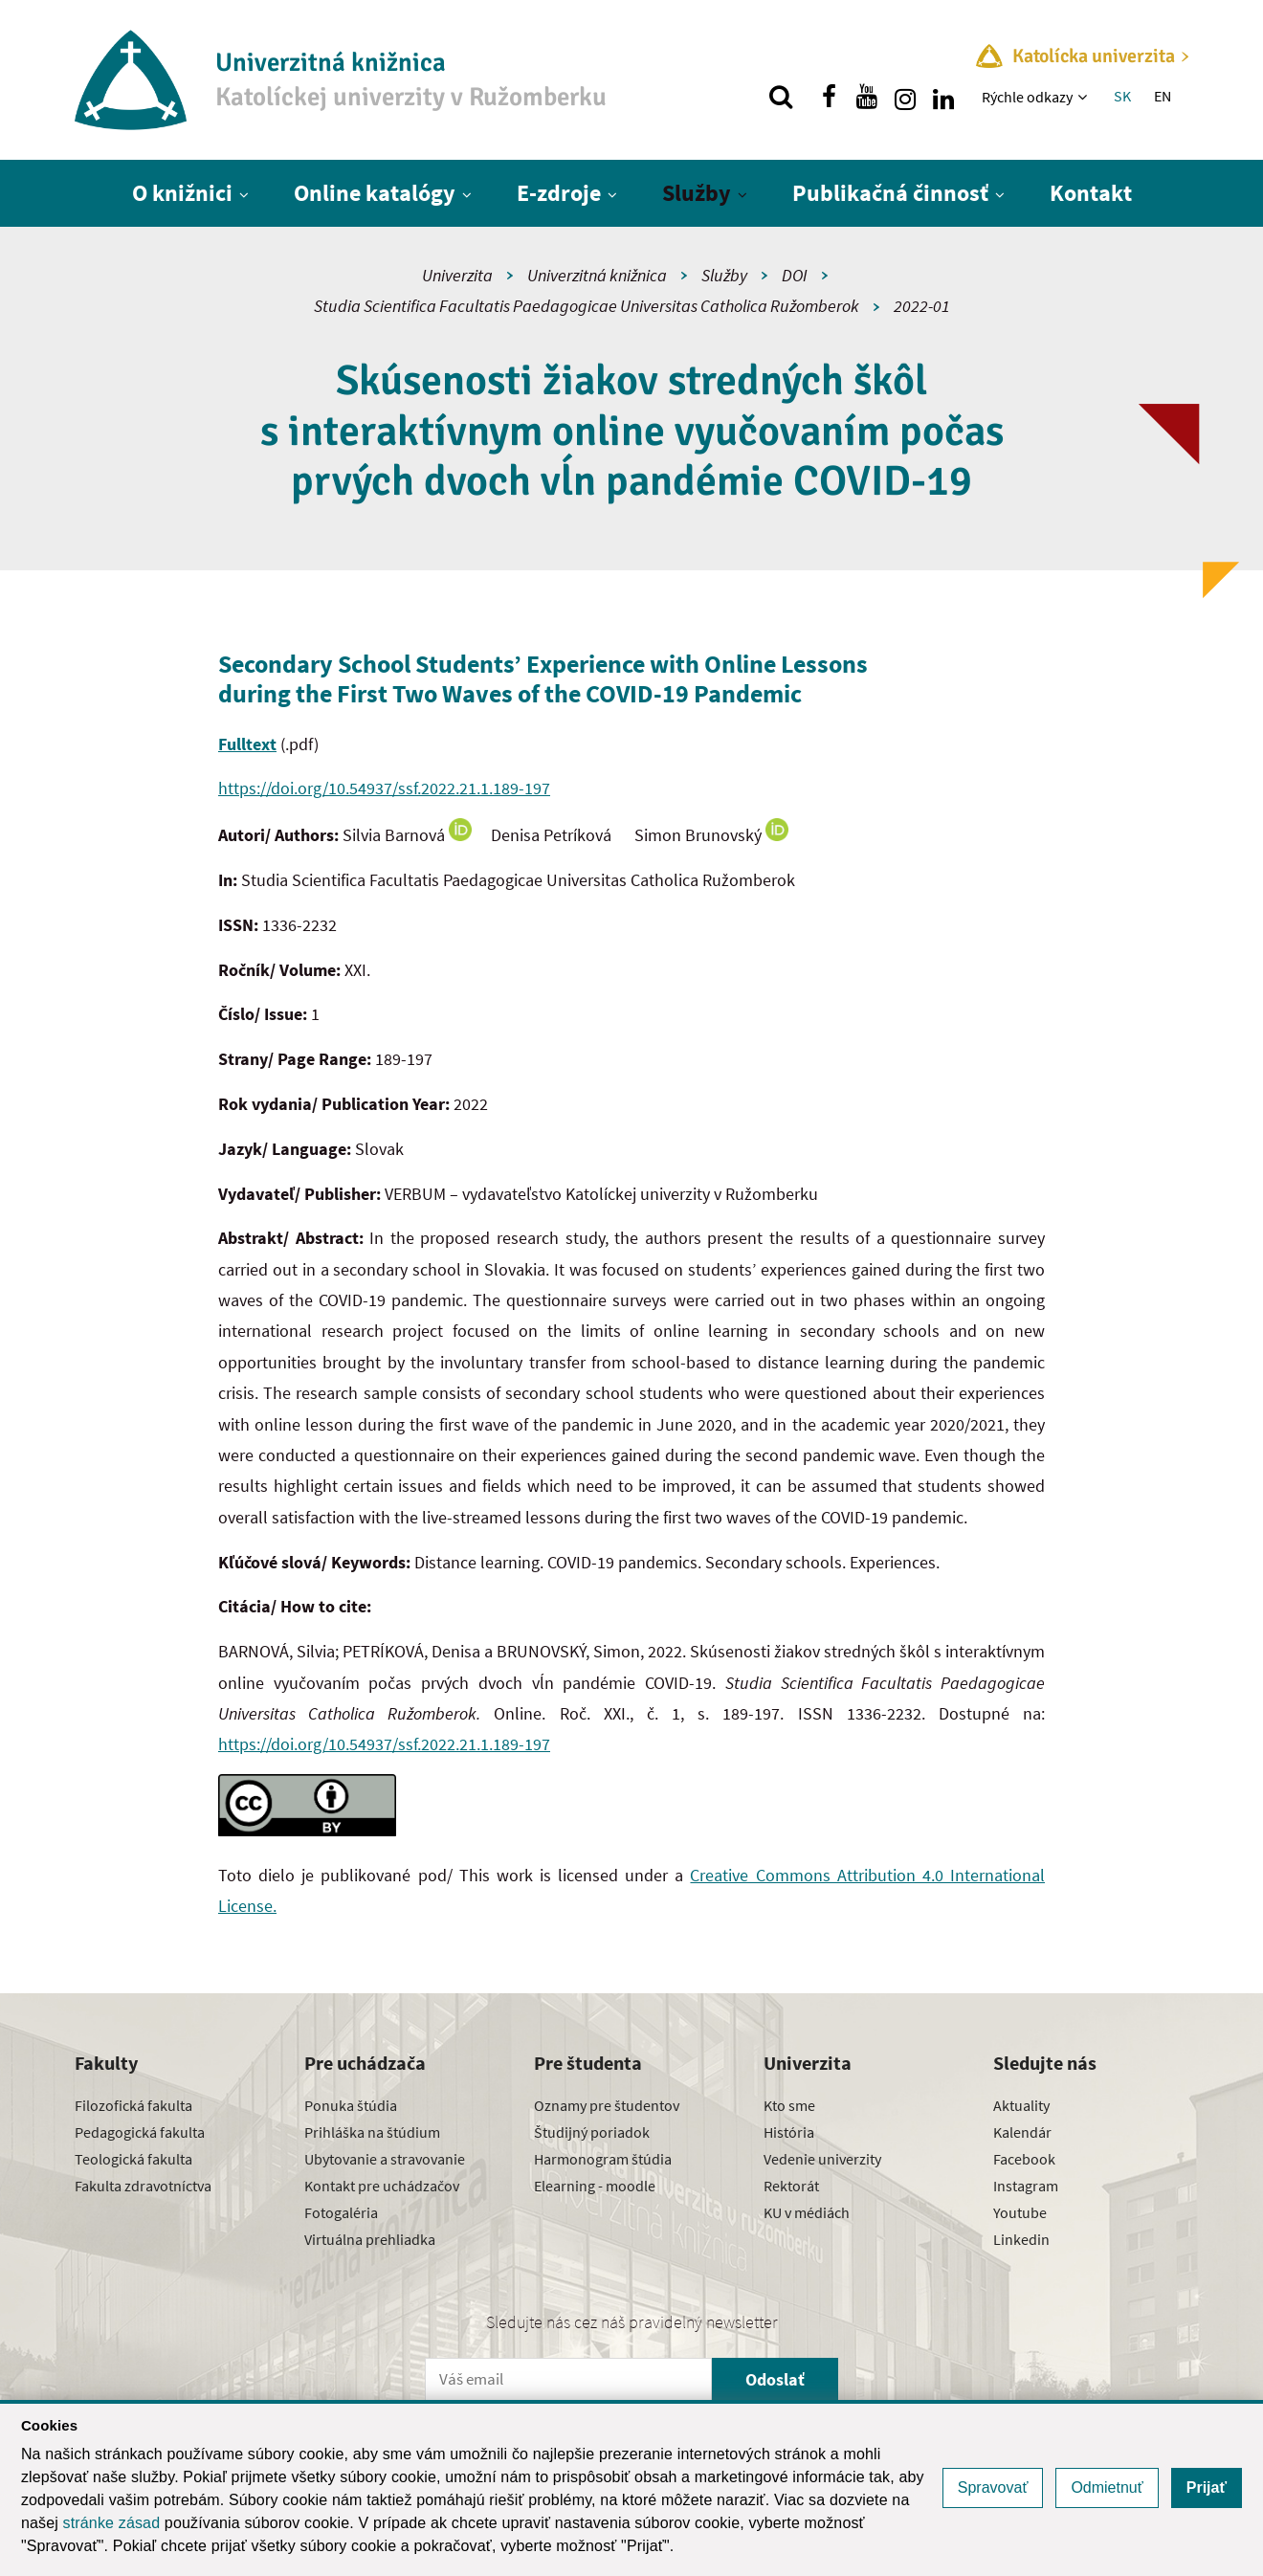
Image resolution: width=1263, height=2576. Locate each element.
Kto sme (789, 2105)
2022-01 (922, 306)
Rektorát (791, 2185)
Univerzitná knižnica (597, 275)
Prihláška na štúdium (372, 2132)
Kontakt (1091, 193)
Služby (696, 193)
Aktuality (1021, 2105)
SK (1122, 95)
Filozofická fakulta (133, 2105)
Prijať (1206, 2487)
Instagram (1025, 2185)
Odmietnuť (1106, 2487)
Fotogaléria (341, 2212)
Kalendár (1022, 2132)
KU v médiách (807, 2212)
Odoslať (775, 2379)
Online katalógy (374, 193)
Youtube (1020, 2212)
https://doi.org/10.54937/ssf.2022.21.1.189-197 (384, 788)
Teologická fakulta (133, 2158)
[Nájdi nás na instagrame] (905, 97)
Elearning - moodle (594, 2185)
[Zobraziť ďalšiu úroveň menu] (1085, 96)
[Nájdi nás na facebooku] (828, 97)
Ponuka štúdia (350, 2105)
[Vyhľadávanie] (781, 97)
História (789, 2132)
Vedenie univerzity (822, 2158)
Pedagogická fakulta (140, 2132)
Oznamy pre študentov (606, 2105)
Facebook (1024, 2158)
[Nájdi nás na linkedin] (943, 97)
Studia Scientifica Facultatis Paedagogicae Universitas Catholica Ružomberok (586, 306)
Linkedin (1021, 2239)
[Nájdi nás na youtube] (867, 97)
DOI (795, 275)
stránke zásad (112, 2523)
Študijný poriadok (592, 2132)
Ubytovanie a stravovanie (384, 2158)
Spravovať (993, 2487)
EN (1162, 95)
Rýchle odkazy (1027, 96)
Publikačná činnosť (890, 193)
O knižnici (182, 193)
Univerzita (457, 275)
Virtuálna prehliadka (369, 2239)
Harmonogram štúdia (603, 2158)
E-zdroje (559, 193)
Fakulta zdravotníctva (143, 2185)
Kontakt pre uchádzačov (381, 2185)
